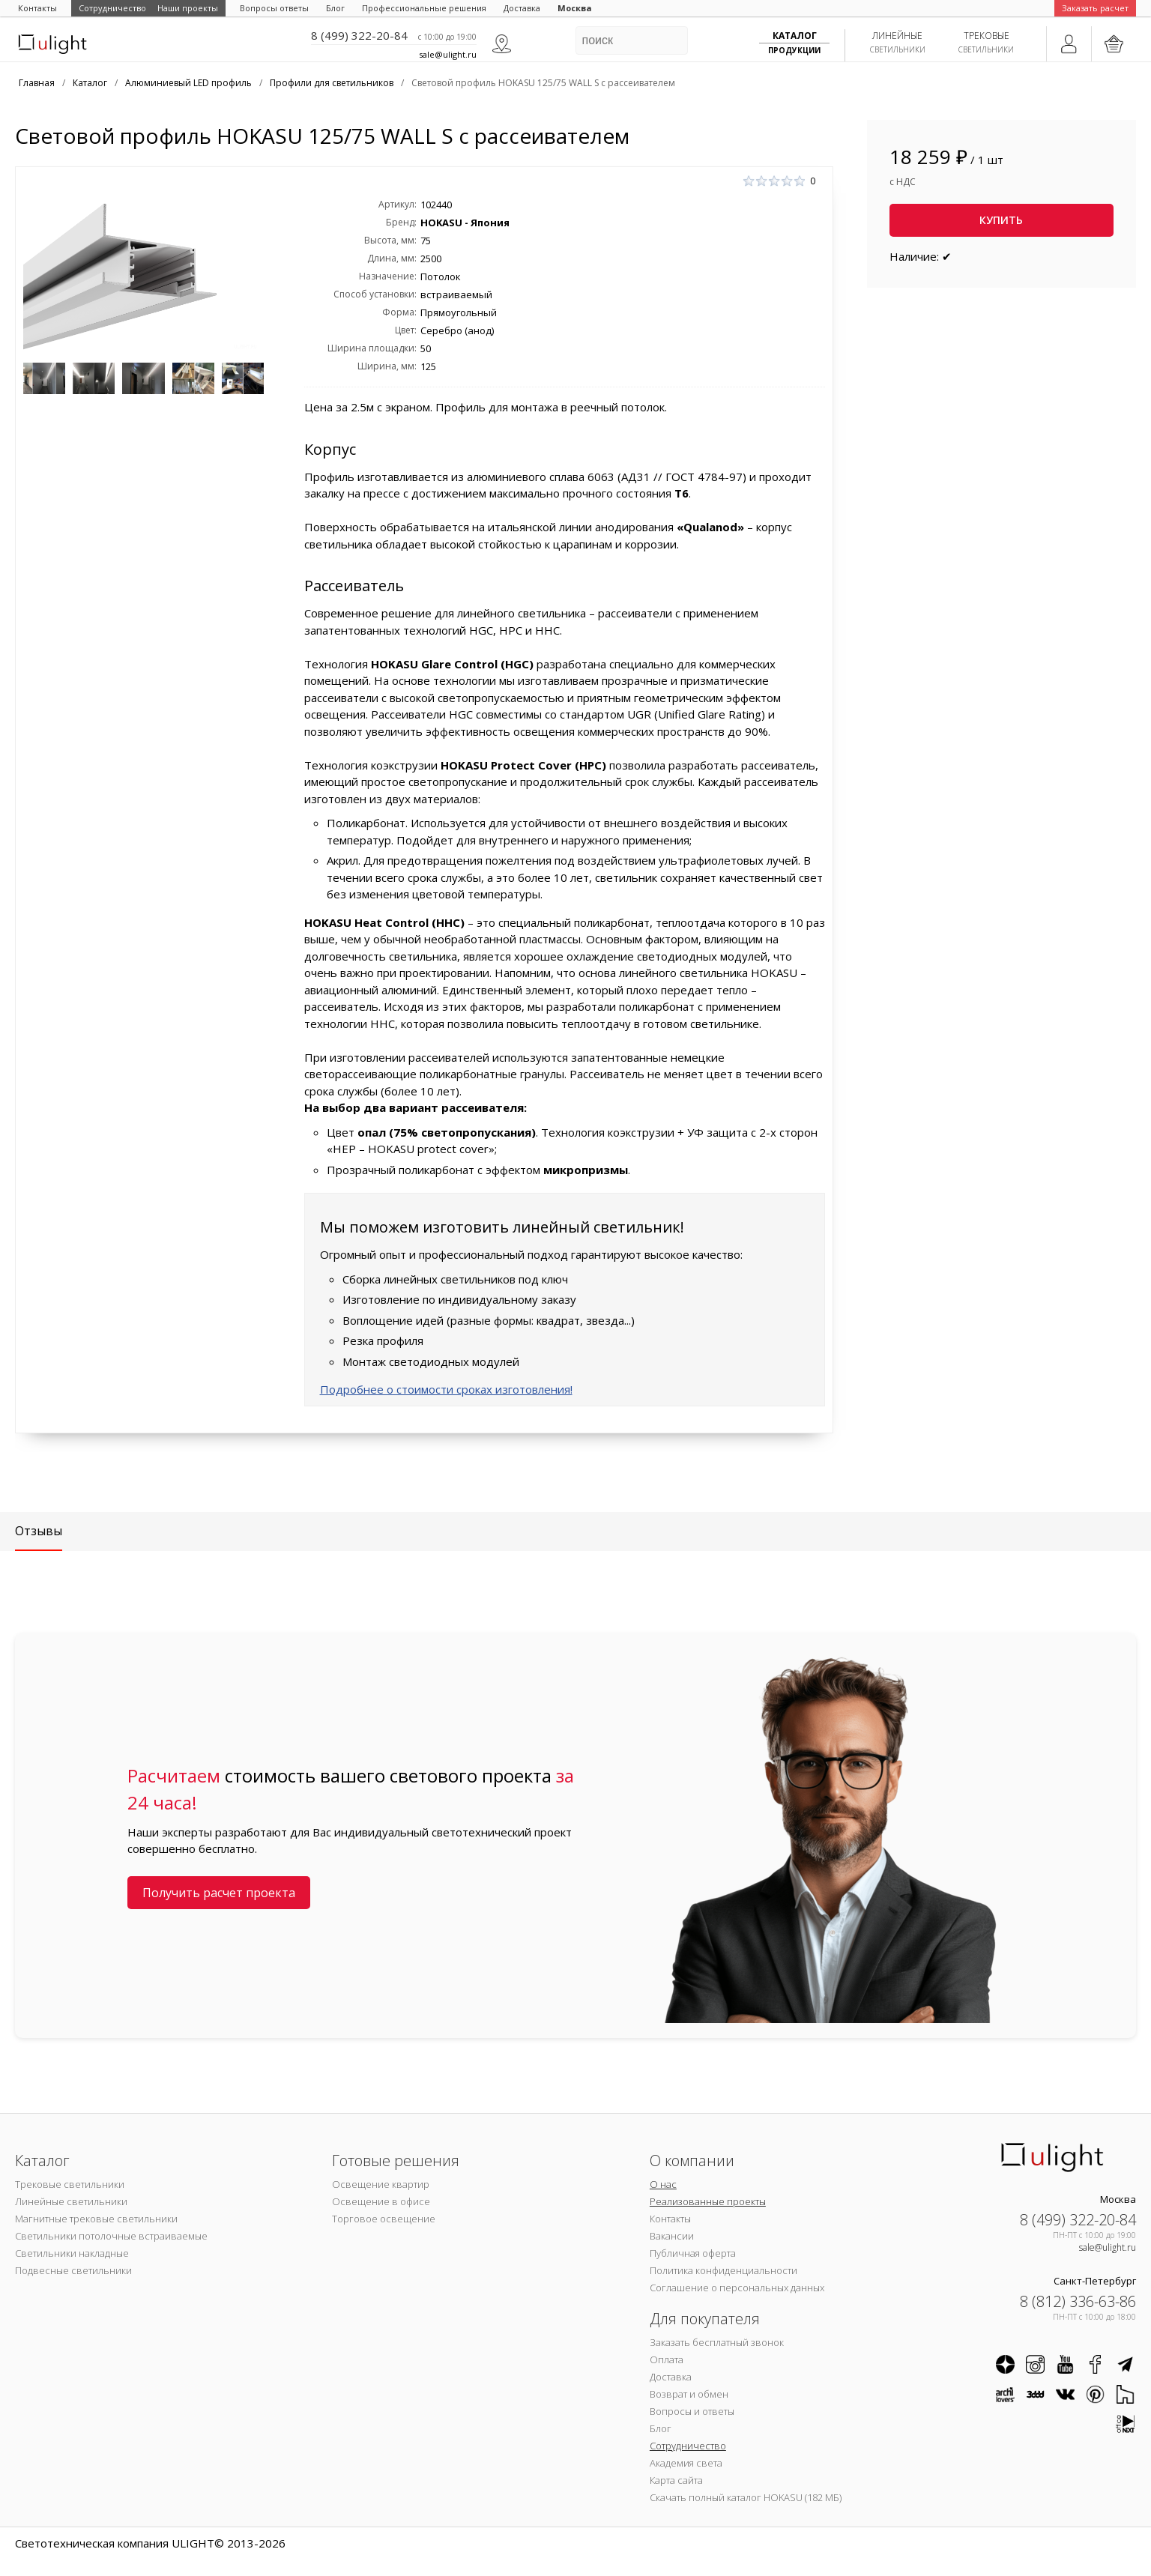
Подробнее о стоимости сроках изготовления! (446, 1389)
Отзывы (38, 1531)
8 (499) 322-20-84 (359, 35)
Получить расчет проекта (218, 1892)
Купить (1001, 220)
